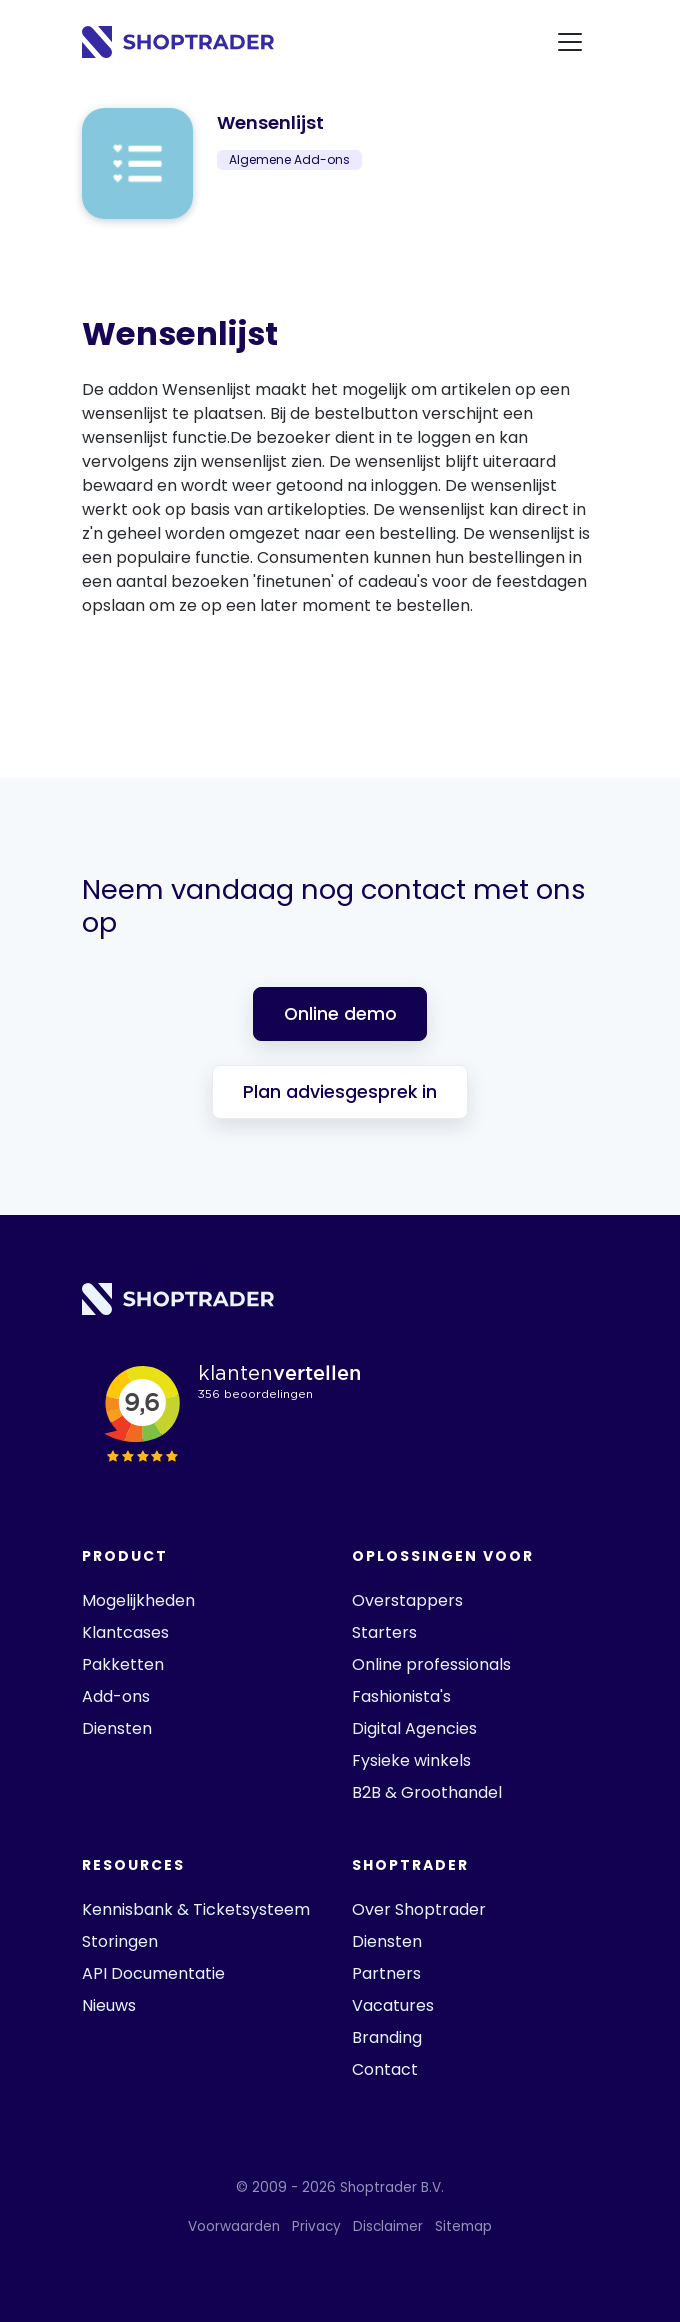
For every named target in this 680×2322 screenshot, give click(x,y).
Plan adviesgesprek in (340, 1092)
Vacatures (393, 2005)
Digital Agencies (414, 1728)
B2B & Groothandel (427, 1792)
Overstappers (407, 1600)
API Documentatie (153, 1973)
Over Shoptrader (419, 1909)
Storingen (120, 1941)
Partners (386, 1973)
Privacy (316, 2226)
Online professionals (431, 1664)
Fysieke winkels (411, 1760)
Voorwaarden (234, 2226)
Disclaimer (388, 2226)
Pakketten (123, 1664)
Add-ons (116, 1696)
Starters (384, 1632)
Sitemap (463, 2226)
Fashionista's (401, 1696)
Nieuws (109, 2005)
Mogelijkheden (138, 1600)
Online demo (340, 1014)
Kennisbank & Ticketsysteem (196, 1909)
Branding (387, 2037)
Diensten (117, 1728)
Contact (385, 2069)
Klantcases (125, 1632)
